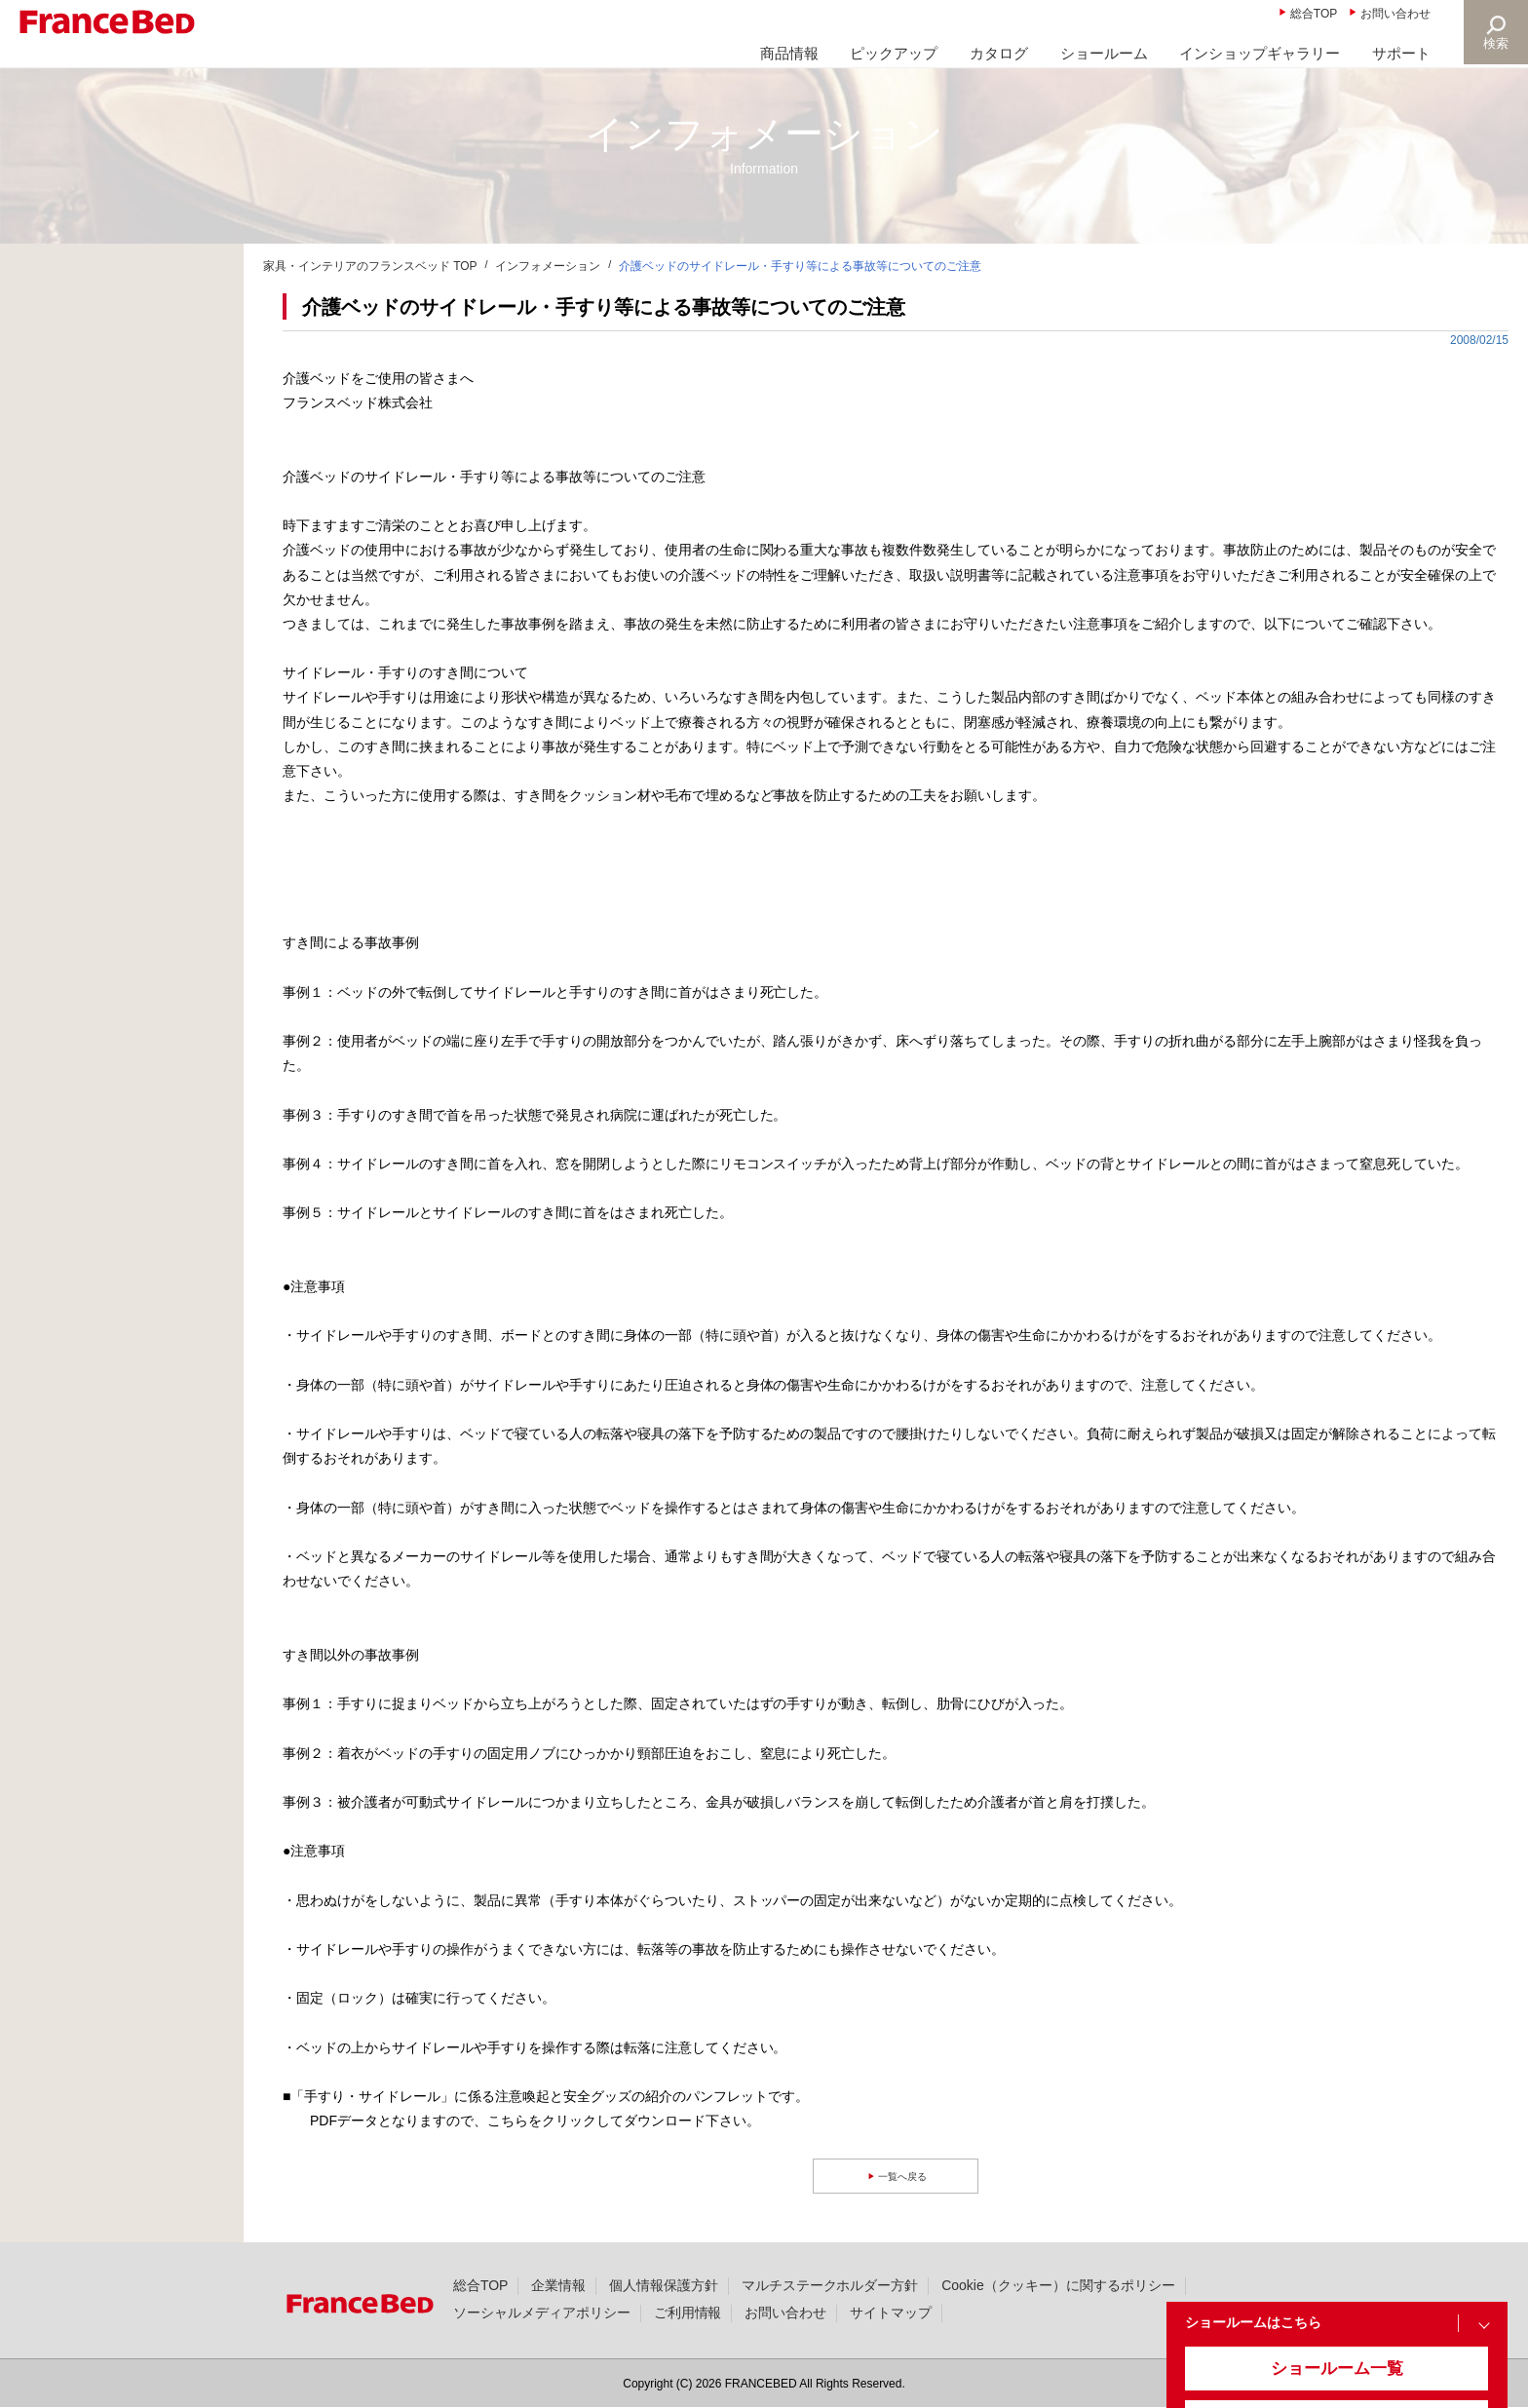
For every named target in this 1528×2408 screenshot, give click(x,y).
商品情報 (789, 53)
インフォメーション (547, 266)
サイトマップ (891, 2312)
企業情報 (558, 2285)
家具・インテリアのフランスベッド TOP (370, 266)
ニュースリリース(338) (100, 406)
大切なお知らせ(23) (89, 359)
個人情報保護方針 (663, 2285)
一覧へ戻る (905, 2176)
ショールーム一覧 (1318, 2380)
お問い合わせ (1395, 13)
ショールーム (1104, 53)
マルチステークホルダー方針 (830, 2285)
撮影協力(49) (68, 500)
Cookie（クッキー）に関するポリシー (1057, 2285)
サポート (1401, 53)
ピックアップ (893, 53)
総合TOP (1313, 13)
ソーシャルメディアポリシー (541, 2312)
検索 (1495, 43)
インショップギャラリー (1259, 53)
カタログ (999, 53)
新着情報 (56, 266)
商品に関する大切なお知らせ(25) (130, 313)
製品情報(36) (68, 453)
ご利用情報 (688, 2312)
